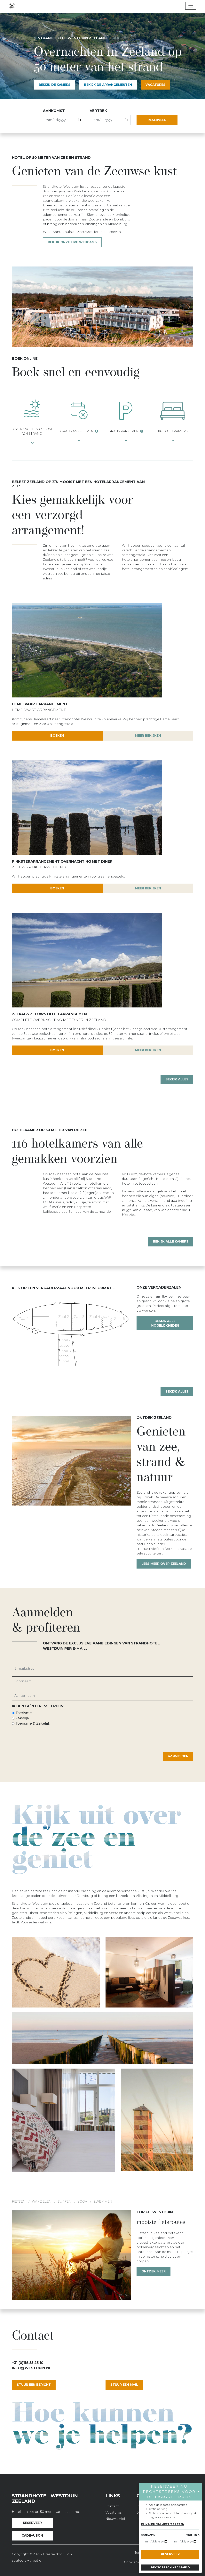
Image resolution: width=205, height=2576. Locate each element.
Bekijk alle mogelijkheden (165, 1323)
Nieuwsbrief (115, 2519)
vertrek (98, 111)
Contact (112, 2506)
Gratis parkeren (123, 431)
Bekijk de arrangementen (108, 85)
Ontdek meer (153, 2271)
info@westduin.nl (31, 2368)
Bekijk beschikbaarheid (170, 2567)
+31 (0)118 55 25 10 (27, 2363)
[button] (170, 2491)
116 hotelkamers (173, 431)
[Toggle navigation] (190, 6)
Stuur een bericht (34, 2385)
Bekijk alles (176, 1079)
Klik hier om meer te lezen (162, 2524)
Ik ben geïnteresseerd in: (38, 1706)
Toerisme (23, 1713)
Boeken (57, 735)
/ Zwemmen (101, 2201)
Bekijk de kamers (54, 85)
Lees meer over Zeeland (163, 1564)
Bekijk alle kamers (170, 1241)
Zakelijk (22, 1718)
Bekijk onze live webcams (72, 242)
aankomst (54, 111)
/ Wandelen (39, 2201)
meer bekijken (148, 735)
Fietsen (18, 2201)
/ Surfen (62, 2201)
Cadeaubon (32, 2535)
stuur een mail (124, 2385)
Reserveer (32, 2523)
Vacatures (114, 2512)
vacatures (155, 85)
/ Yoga (80, 2201)
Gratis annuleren (76, 431)
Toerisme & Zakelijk (32, 1723)
